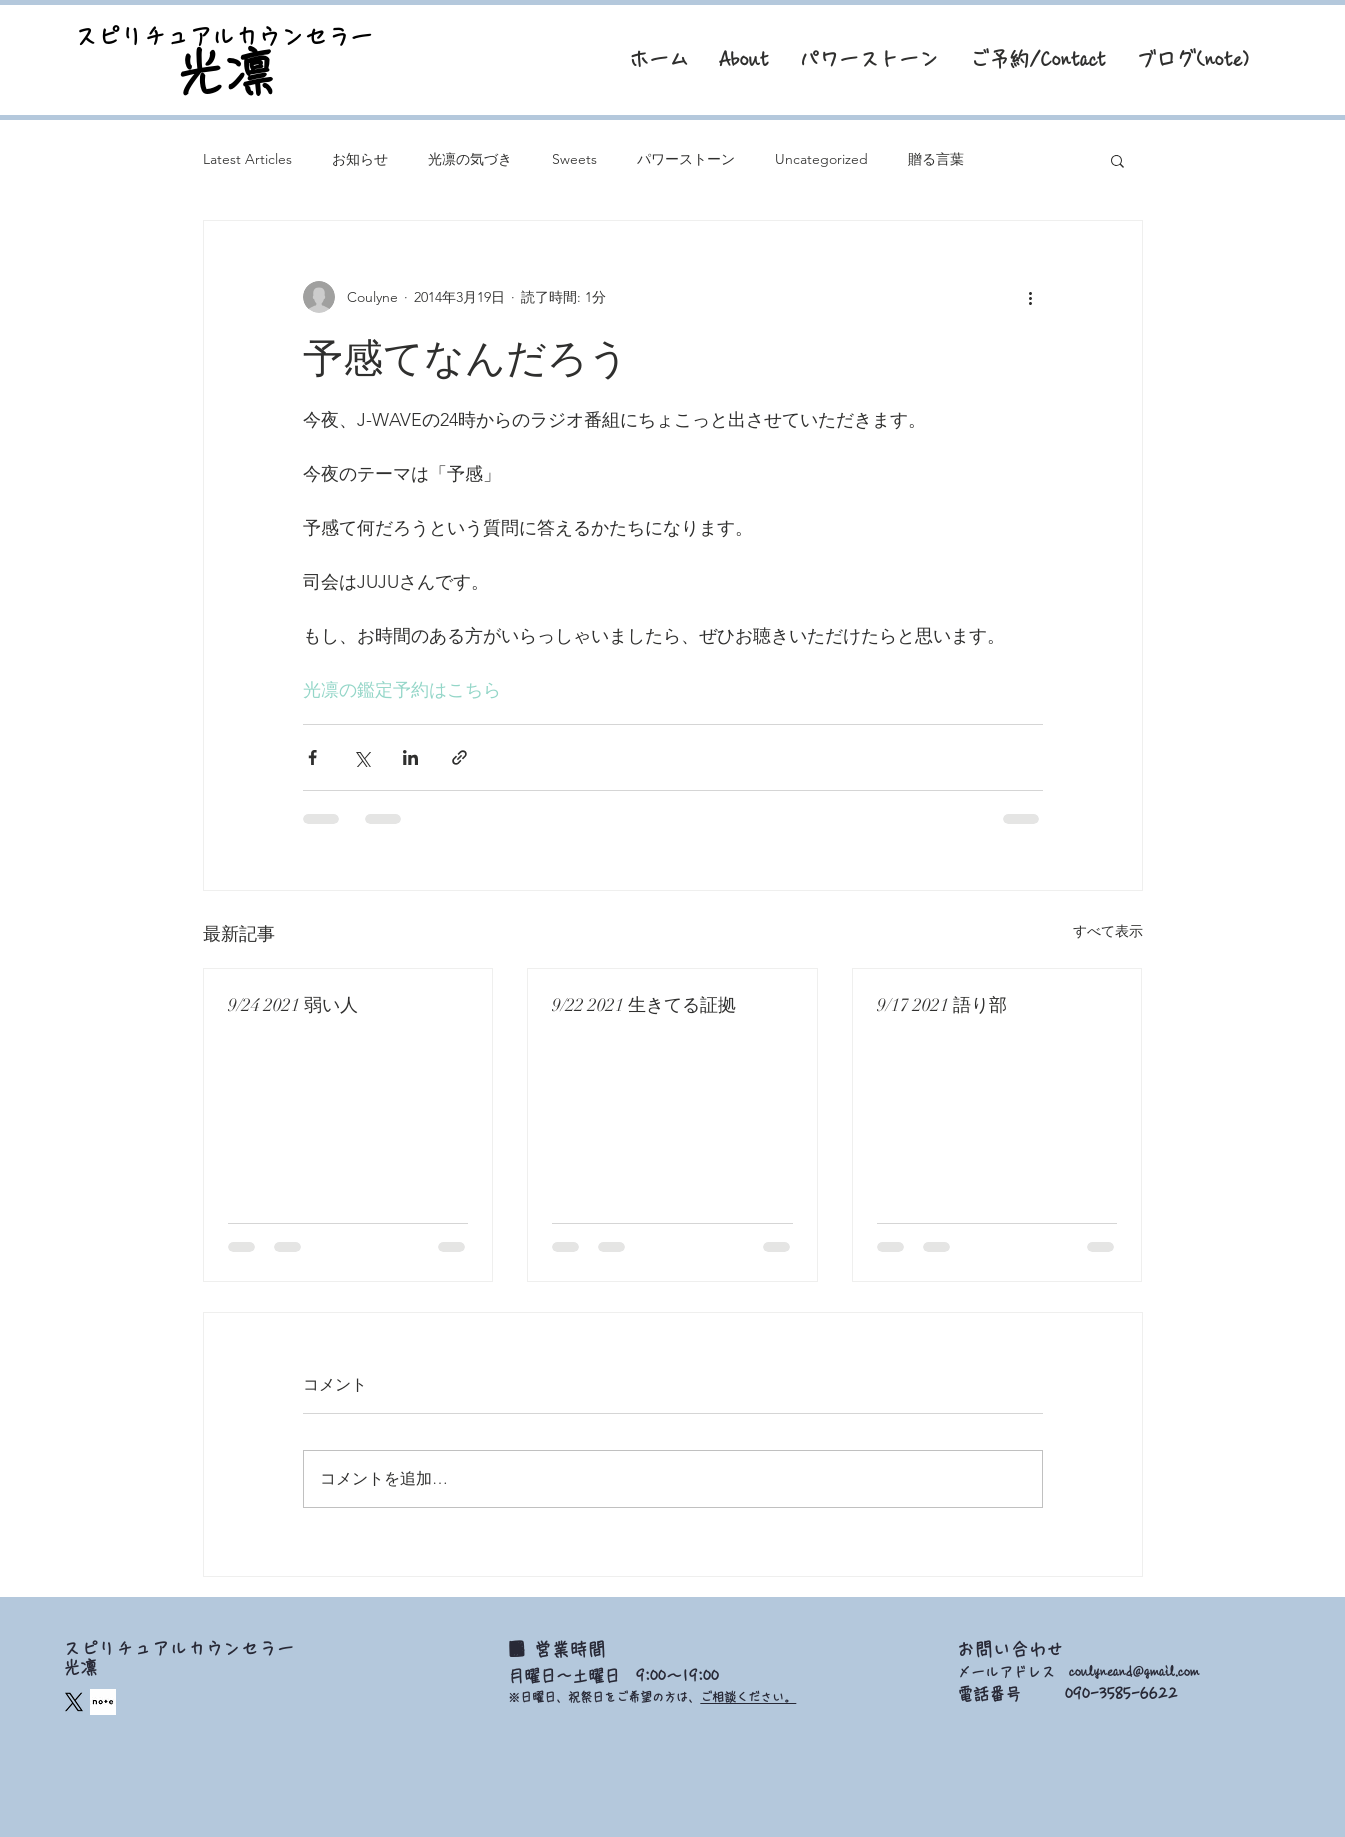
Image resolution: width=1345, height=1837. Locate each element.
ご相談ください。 (748, 1697)
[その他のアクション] (1031, 297)
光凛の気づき (470, 159)
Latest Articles (247, 159)
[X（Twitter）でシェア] (361, 757)
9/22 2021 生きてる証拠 (644, 1005)
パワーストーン (686, 159)
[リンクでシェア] (459, 757)
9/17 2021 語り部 (942, 1005)
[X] (74, 1702)
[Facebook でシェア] (312, 757)
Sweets (574, 159)
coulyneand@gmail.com (1134, 1672)
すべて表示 (1108, 931)
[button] (1117, 160)
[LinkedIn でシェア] (410, 757)
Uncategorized (821, 159)
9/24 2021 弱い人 (293, 1005)
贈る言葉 (936, 159)
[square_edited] (103, 1702)
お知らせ (360, 159)
